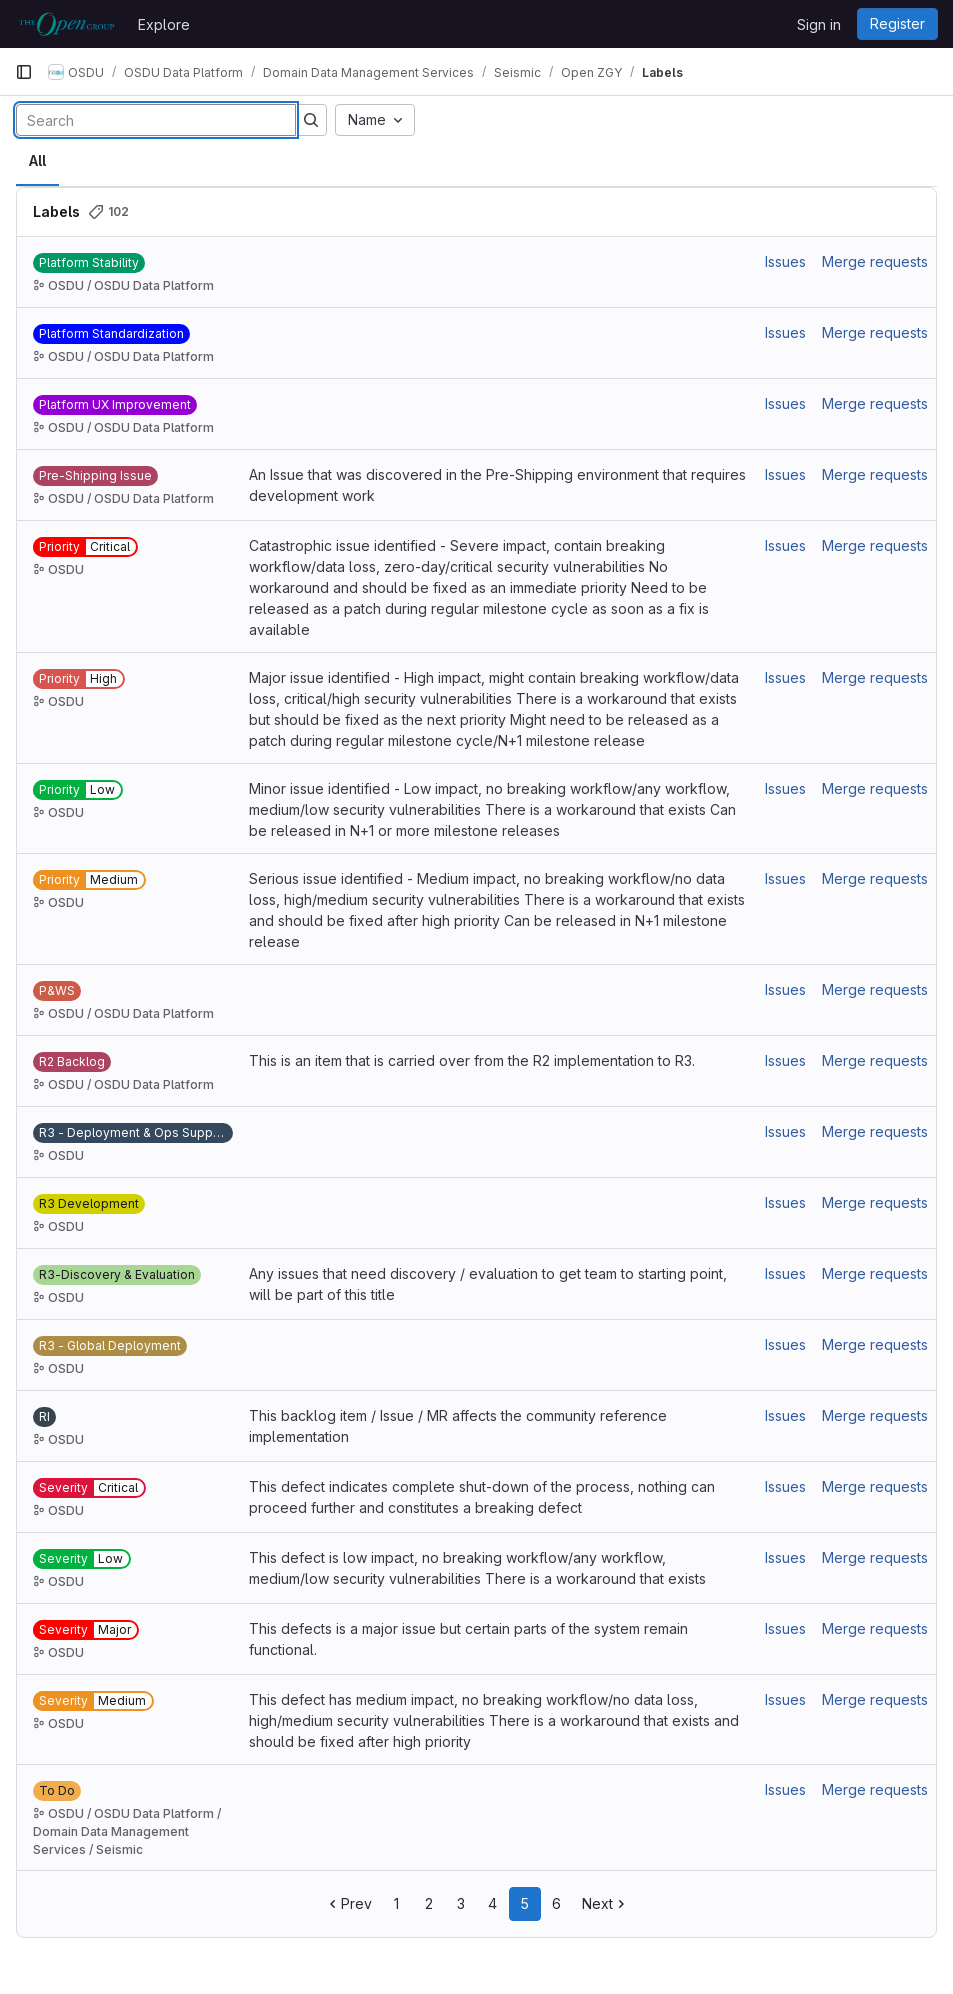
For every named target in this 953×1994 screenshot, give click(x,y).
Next (605, 1903)
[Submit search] (311, 120)
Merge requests (875, 261)
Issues (785, 261)
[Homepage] (66, 24)
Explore (164, 24)
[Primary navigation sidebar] (24, 72)
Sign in (819, 24)
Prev (348, 1903)
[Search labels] (156, 120)
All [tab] (37, 160)
